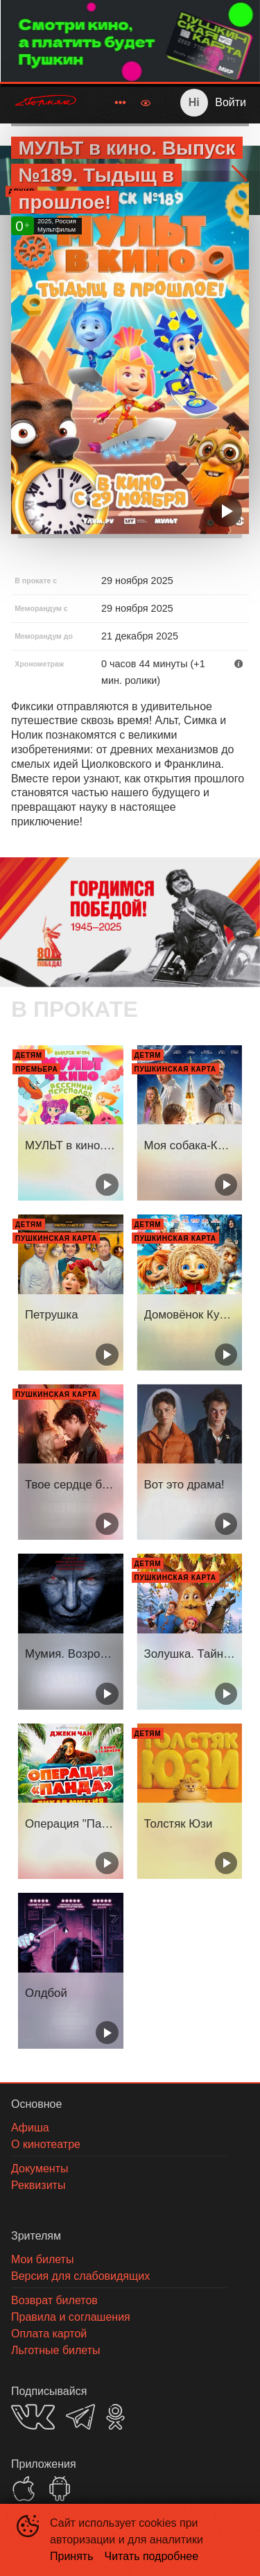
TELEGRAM (80, 2417)
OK (115, 2417)
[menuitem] (119, 102)
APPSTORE (23, 2488)
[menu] (111, 102)
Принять (72, 2556)
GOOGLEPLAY (59, 2488)
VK (33, 2417)
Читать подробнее (152, 2556)
